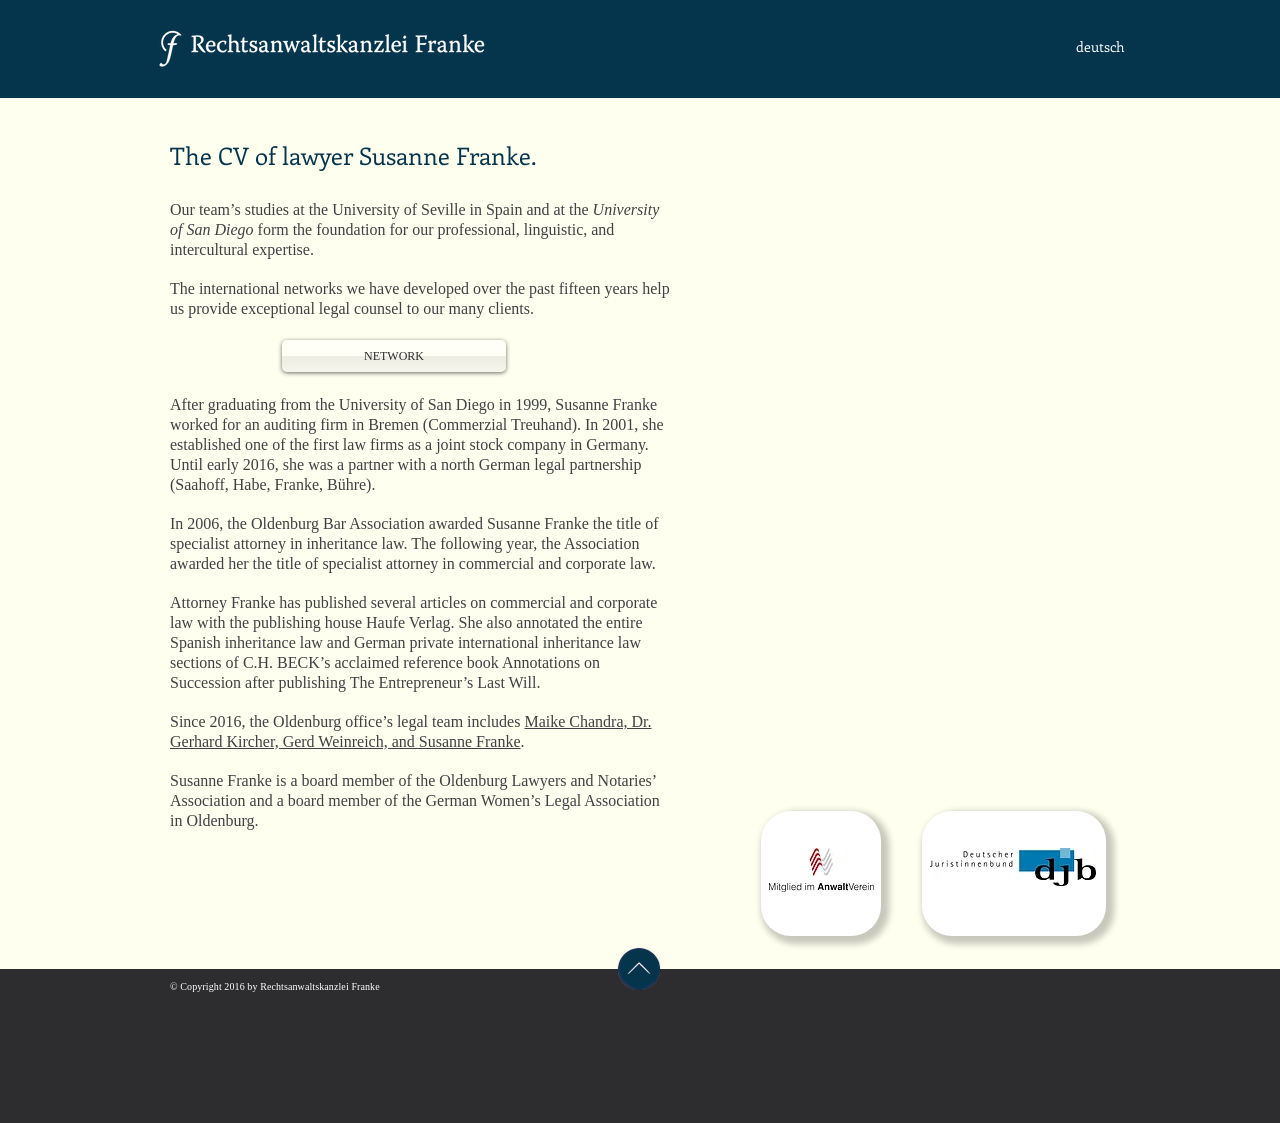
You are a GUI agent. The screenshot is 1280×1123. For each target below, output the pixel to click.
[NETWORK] (394, 356)
